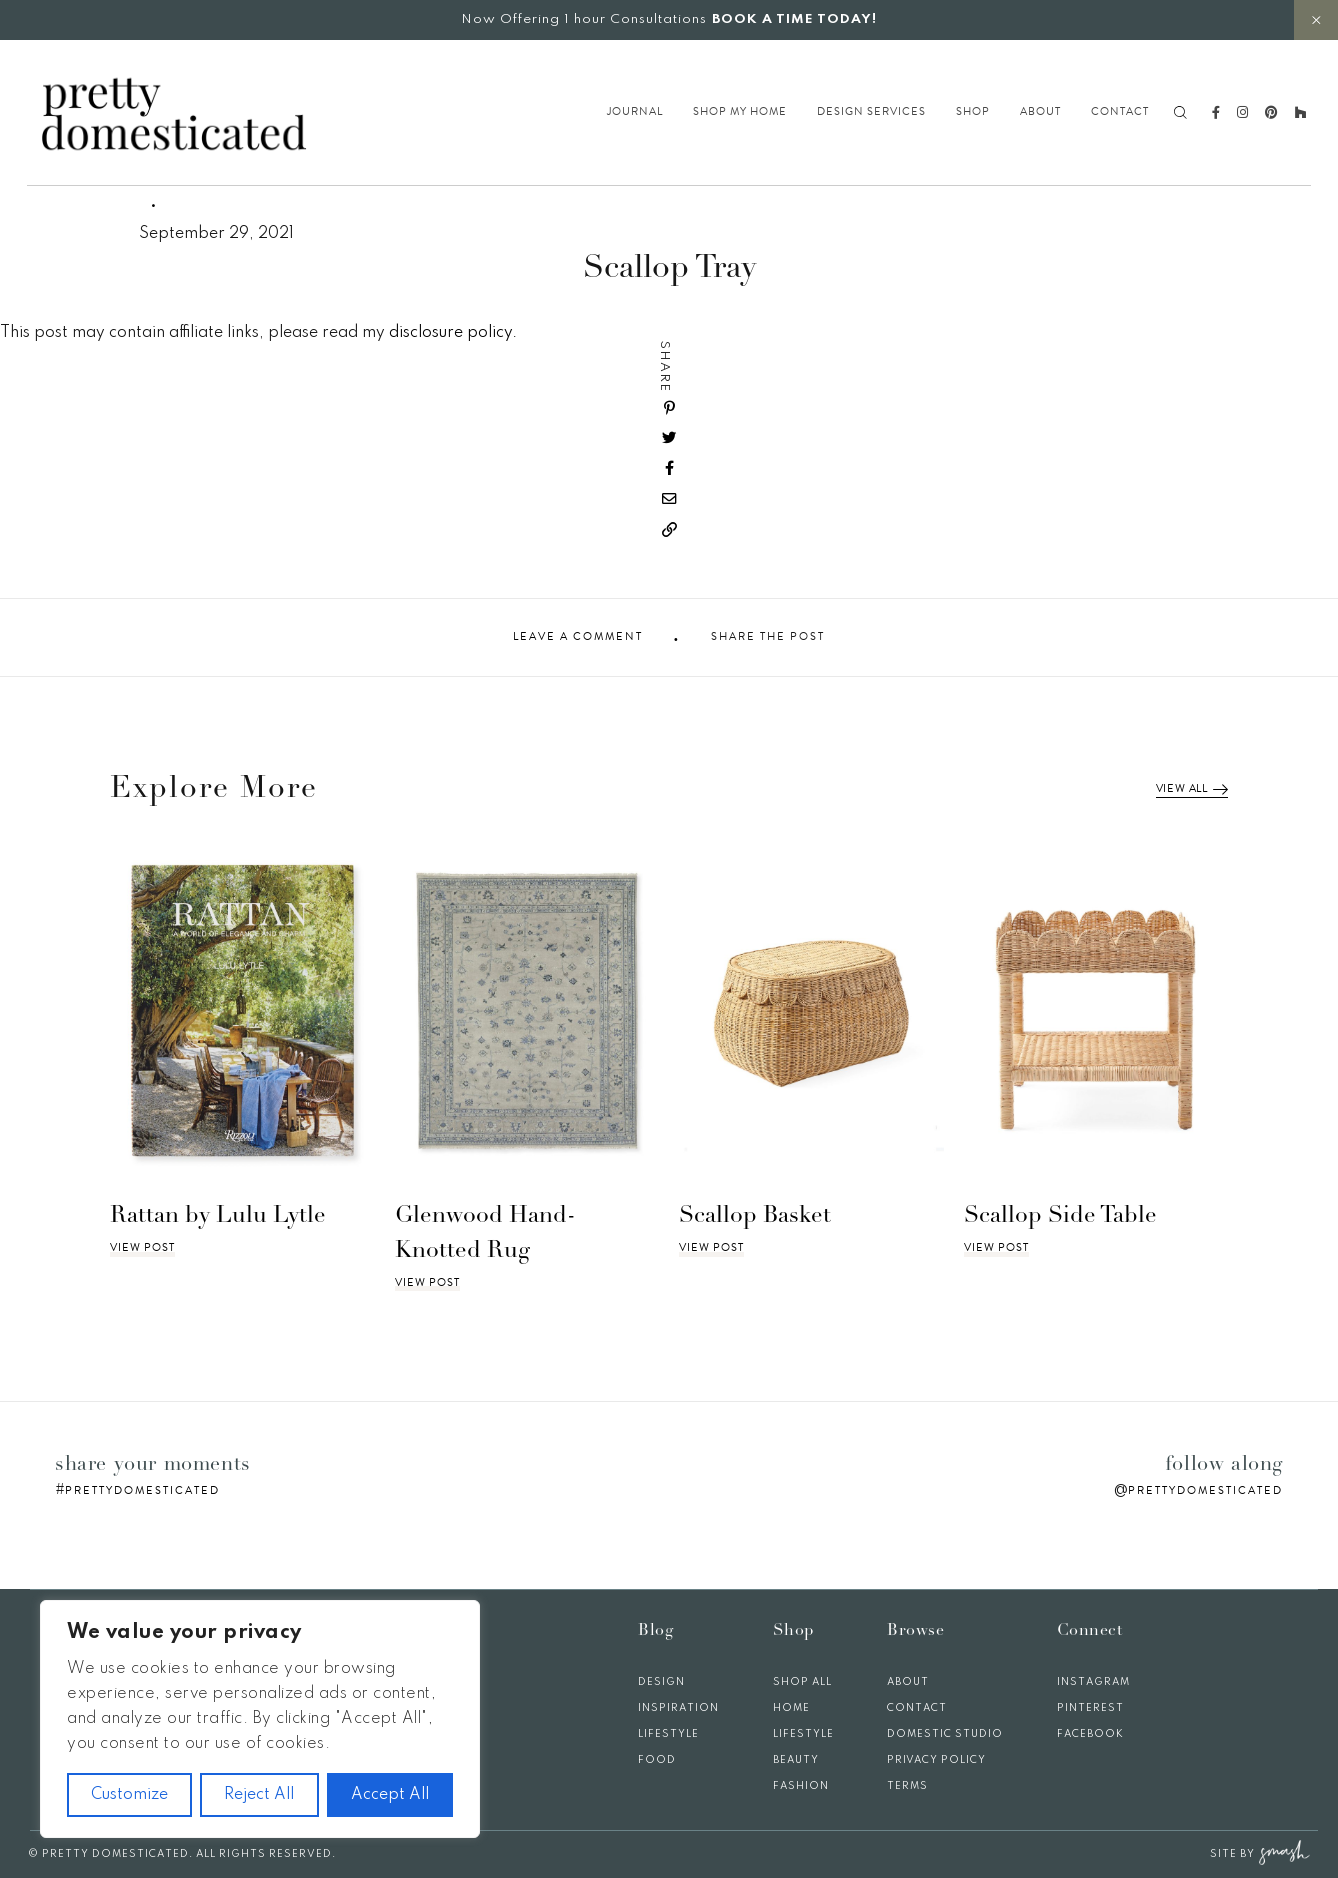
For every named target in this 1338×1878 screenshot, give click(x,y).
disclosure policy (450, 333)
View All (1192, 789)
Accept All (390, 1795)
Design (661, 1682)
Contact (1120, 112)
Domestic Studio (945, 1734)
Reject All (259, 1795)
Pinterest (1090, 1708)
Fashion (801, 1786)
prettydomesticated (142, 1490)
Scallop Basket (755, 1216)
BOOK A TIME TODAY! (794, 19)
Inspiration (678, 1708)
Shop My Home (740, 112)
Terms (907, 1786)
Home (791, 1708)
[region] (260, 1719)
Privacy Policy (936, 1760)
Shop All (802, 1682)
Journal (635, 112)
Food (657, 1760)
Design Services (871, 112)
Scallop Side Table (1060, 1216)
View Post (142, 1248)
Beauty (796, 1760)
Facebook (1090, 1734)
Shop (973, 112)
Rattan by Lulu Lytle (218, 1216)
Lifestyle (668, 1734)
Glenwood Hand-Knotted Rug (485, 1234)
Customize (129, 1795)
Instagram (1093, 1682)
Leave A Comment (578, 637)
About (1040, 112)
